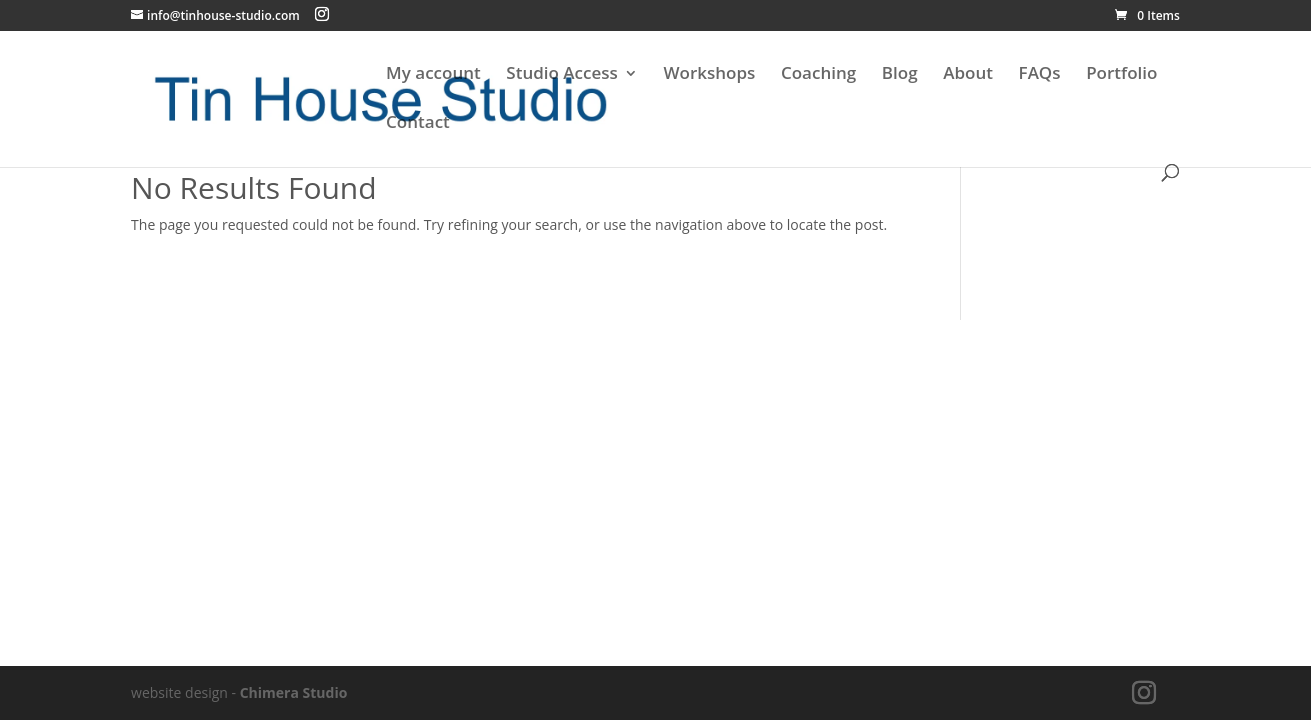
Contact (418, 124)
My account (433, 75)
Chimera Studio (294, 692)
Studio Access (561, 75)
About (968, 75)
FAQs (1040, 75)
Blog (900, 75)
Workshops (709, 75)
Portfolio (1121, 75)
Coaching (818, 75)
